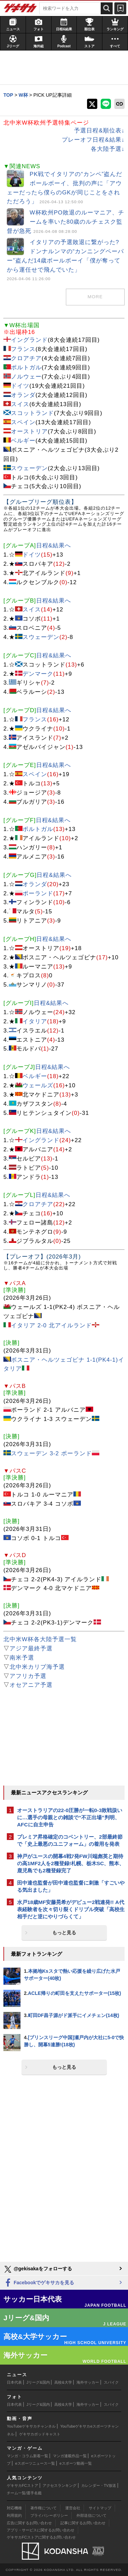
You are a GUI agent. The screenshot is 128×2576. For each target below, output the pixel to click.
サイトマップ (100, 2508)
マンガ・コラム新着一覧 (27, 2456)
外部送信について (91, 2515)
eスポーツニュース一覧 (35, 2463)
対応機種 (14, 2508)
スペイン (23, 422)
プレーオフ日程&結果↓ (93, 140)
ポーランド (38, 893)
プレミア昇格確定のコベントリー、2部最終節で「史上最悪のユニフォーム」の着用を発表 (70, 1840)
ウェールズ (38, 1085)
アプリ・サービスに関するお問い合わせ (40, 2530)
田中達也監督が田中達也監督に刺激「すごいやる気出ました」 (71, 1886)
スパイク (111, 2382)
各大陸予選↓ (108, 149)
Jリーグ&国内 (38, 2382)
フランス (23, 349)
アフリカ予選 (28, 1676)
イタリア (35, 1021)
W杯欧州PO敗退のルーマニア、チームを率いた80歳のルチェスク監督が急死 (65, 221)
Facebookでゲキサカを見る (38, 2283)
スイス (20, 404)
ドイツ (20, 386)
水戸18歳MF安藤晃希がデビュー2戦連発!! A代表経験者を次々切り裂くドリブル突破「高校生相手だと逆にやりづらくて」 (71, 1909)
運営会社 (72, 2508)
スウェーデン (29, 468)
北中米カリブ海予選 (37, 1667)
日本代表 (14, 2382)
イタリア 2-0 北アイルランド (51, 1325)
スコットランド (32, 413)
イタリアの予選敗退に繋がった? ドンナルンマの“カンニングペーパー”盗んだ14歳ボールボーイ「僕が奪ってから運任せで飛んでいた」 (65, 260)
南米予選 (22, 1657)
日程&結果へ (53, 545)
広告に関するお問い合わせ (29, 2523)
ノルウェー (26, 376)
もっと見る (64, 1932)
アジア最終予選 (31, 1648)
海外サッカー (87, 2382)
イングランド (29, 340)
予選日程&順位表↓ (99, 130)
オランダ (23, 395)
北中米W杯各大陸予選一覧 (40, 1639)
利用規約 (14, 2515)
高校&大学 (63, 2382)
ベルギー (23, 440)
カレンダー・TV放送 (98, 2485)
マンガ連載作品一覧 (70, 2456)
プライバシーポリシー (49, 2515)
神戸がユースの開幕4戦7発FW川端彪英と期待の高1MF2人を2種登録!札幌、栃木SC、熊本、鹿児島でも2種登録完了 (70, 1863)
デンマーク (38, 674)
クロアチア (26, 358)
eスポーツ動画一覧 (75, 2463)
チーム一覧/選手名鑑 (24, 2493)
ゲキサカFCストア (22, 2485)
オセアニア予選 (31, 1685)
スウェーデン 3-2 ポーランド (51, 1453)
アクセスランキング (59, 2485)
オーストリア (29, 431)
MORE (95, 296)
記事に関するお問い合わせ (82, 2523)
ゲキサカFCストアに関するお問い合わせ (41, 2537)
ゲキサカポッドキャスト (39, 2434)
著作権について (43, 2508)
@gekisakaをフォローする (37, 2269)
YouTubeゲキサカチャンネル (31, 2426)
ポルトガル (26, 367)
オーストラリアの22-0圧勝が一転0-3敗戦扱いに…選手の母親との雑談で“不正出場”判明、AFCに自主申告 (69, 1817)
